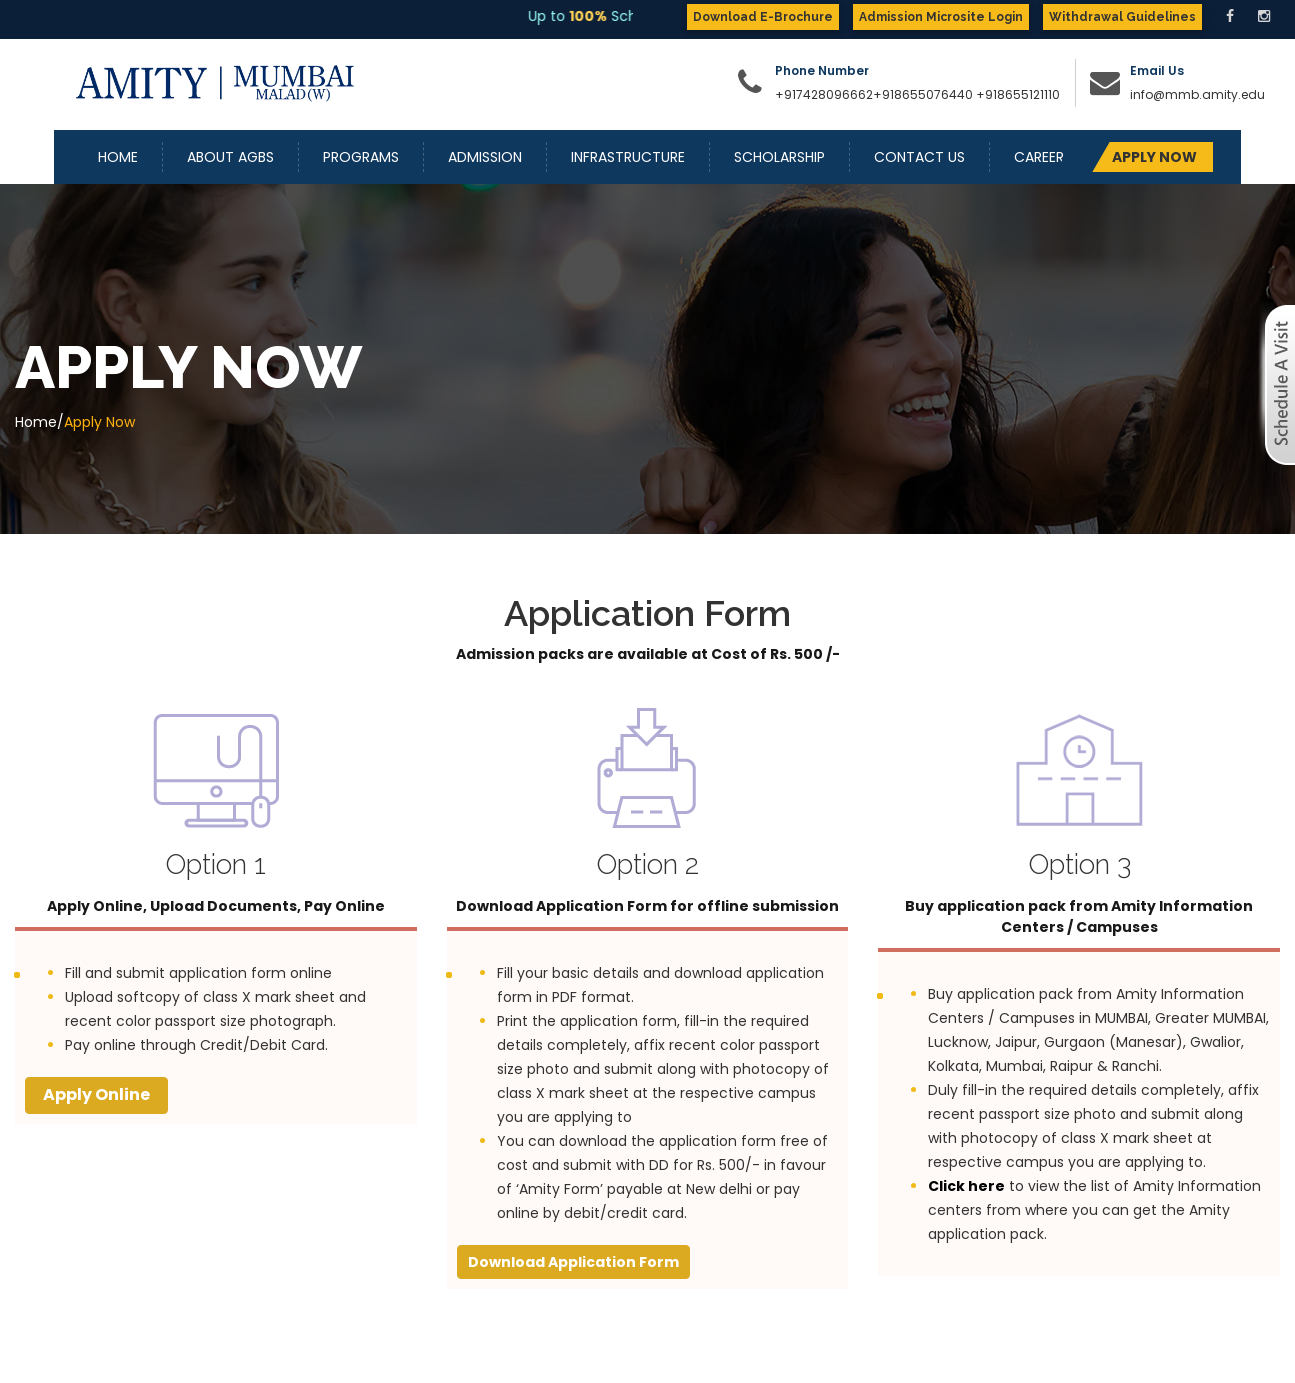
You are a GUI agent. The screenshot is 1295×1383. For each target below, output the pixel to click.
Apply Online (96, 1094)
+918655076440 (923, 94)
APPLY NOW (1154, 157)
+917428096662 (824, 94)
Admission (485, 157)
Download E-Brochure (763, 17)
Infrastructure (628, 157)
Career (1039, 157)
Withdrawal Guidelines (1122, 17)
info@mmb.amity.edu (1197, 94)
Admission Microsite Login (941, 17)
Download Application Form (573, 1262)
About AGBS (230, 157)
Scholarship (779, 157)
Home (118, 157)
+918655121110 (1018, 94)
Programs (361, 157)
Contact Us (919, 157)
